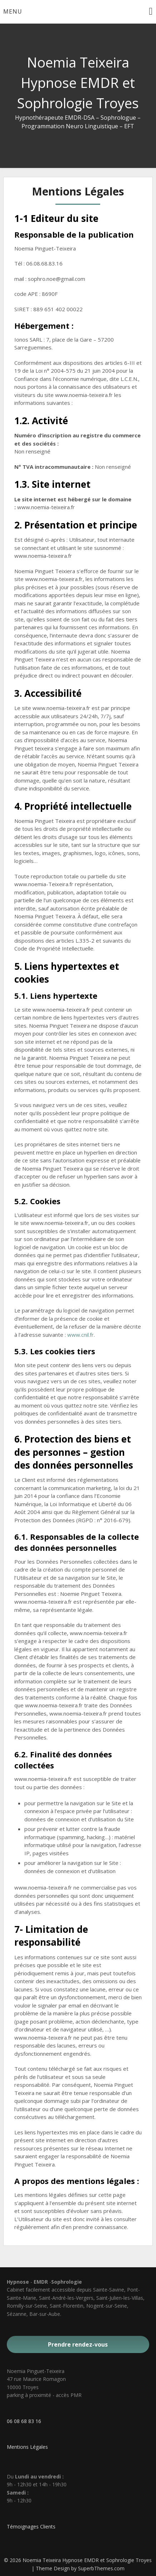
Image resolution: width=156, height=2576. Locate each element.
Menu (12, 11)
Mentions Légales (27, 2446)
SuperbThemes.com (101, 2568)
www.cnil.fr (80, 1334)
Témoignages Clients (31, 2526)
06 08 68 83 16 (24, 2421)
